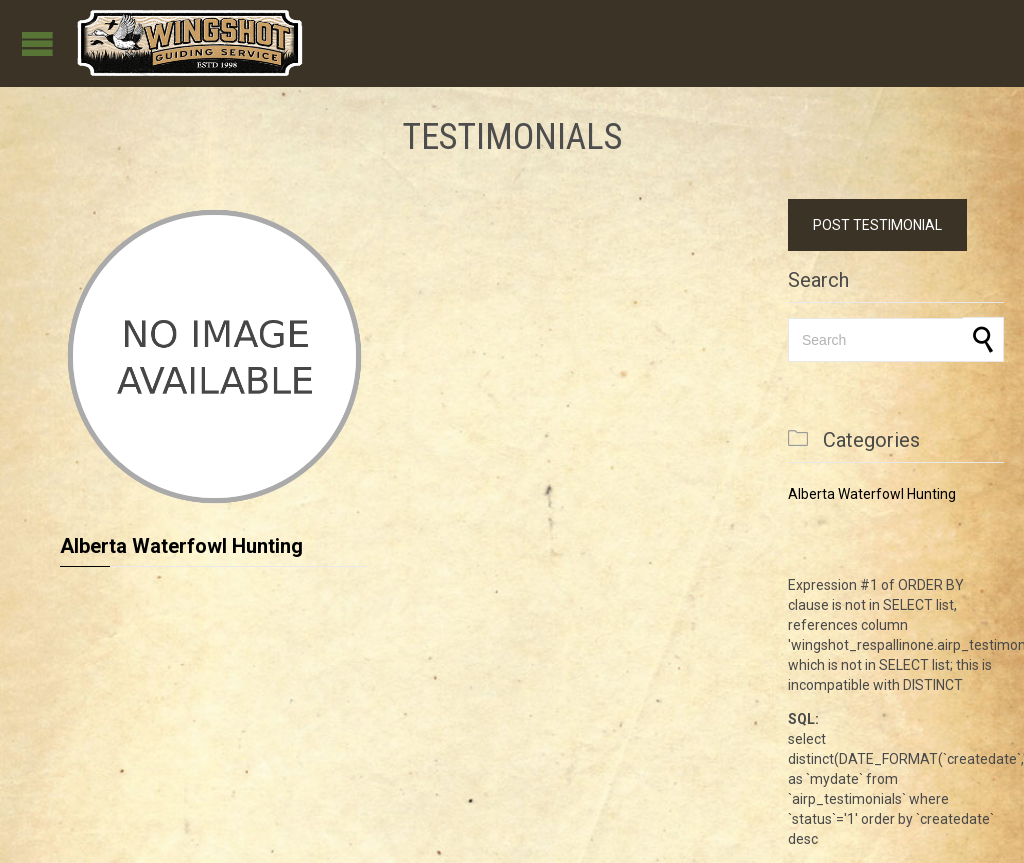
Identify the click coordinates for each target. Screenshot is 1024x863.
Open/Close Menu (37, 43)
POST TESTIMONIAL (877, 225)
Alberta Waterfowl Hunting (181, 546)
